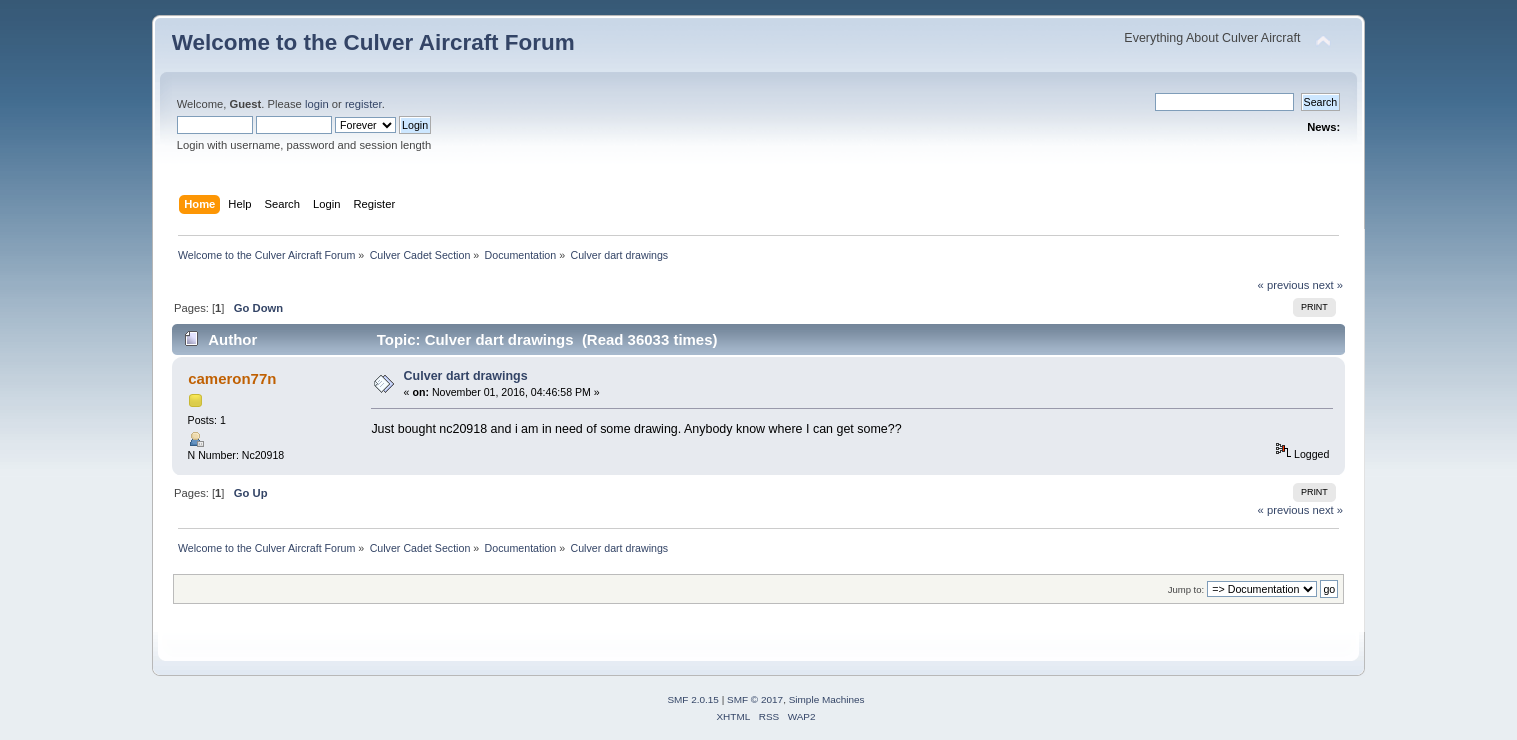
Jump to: (1186, 589)
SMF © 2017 (755, 699)
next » (1328, 285)
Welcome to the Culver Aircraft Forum (373, 42)
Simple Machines (827, 699)
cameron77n (232, 378)
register (363, 104)
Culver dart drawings (466, 376)
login (317, 104)
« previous (1284, 285)
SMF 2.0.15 (693, 699)
